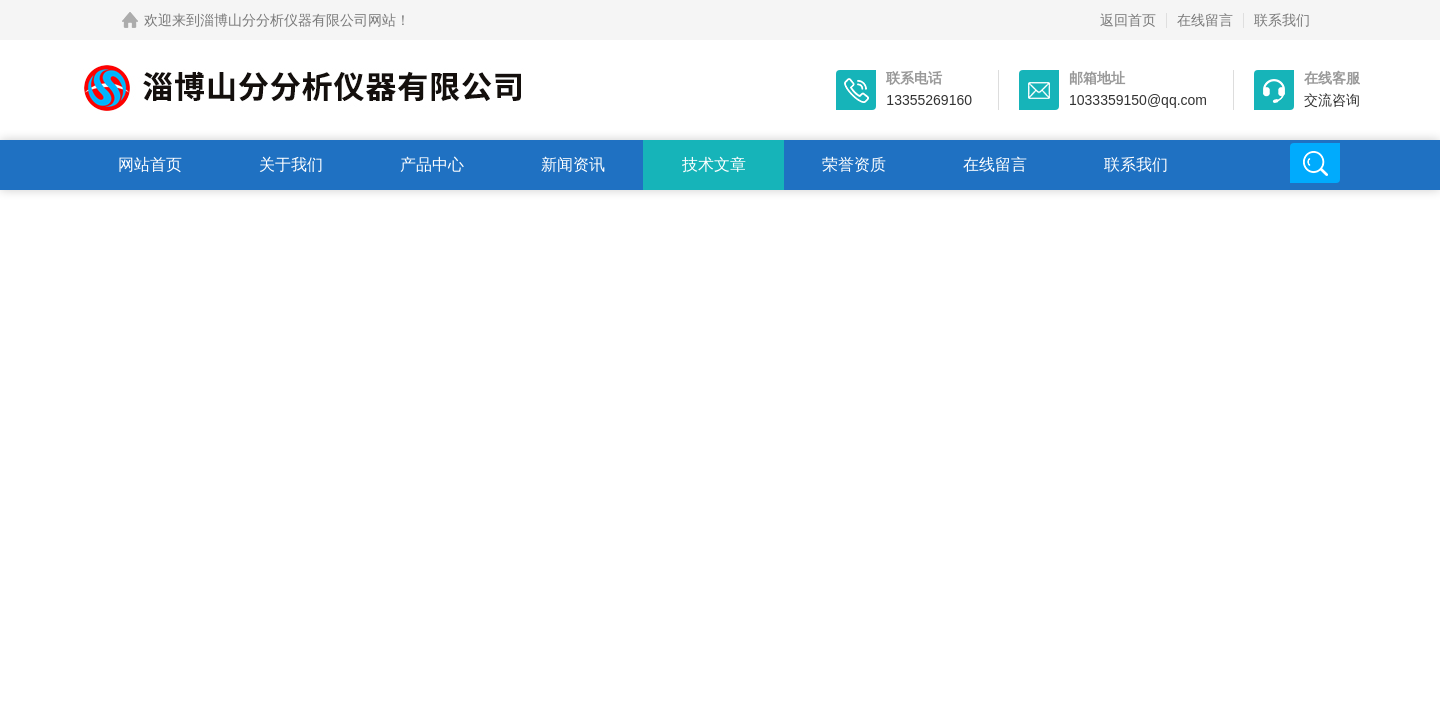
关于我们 (291, 164)
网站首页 (150, 164)
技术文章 (714, 164)
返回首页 (1128, 20)
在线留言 (1205, 20)
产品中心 (432, 164)
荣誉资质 (854, 164)
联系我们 (1282, 20)
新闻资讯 (573, 164)
